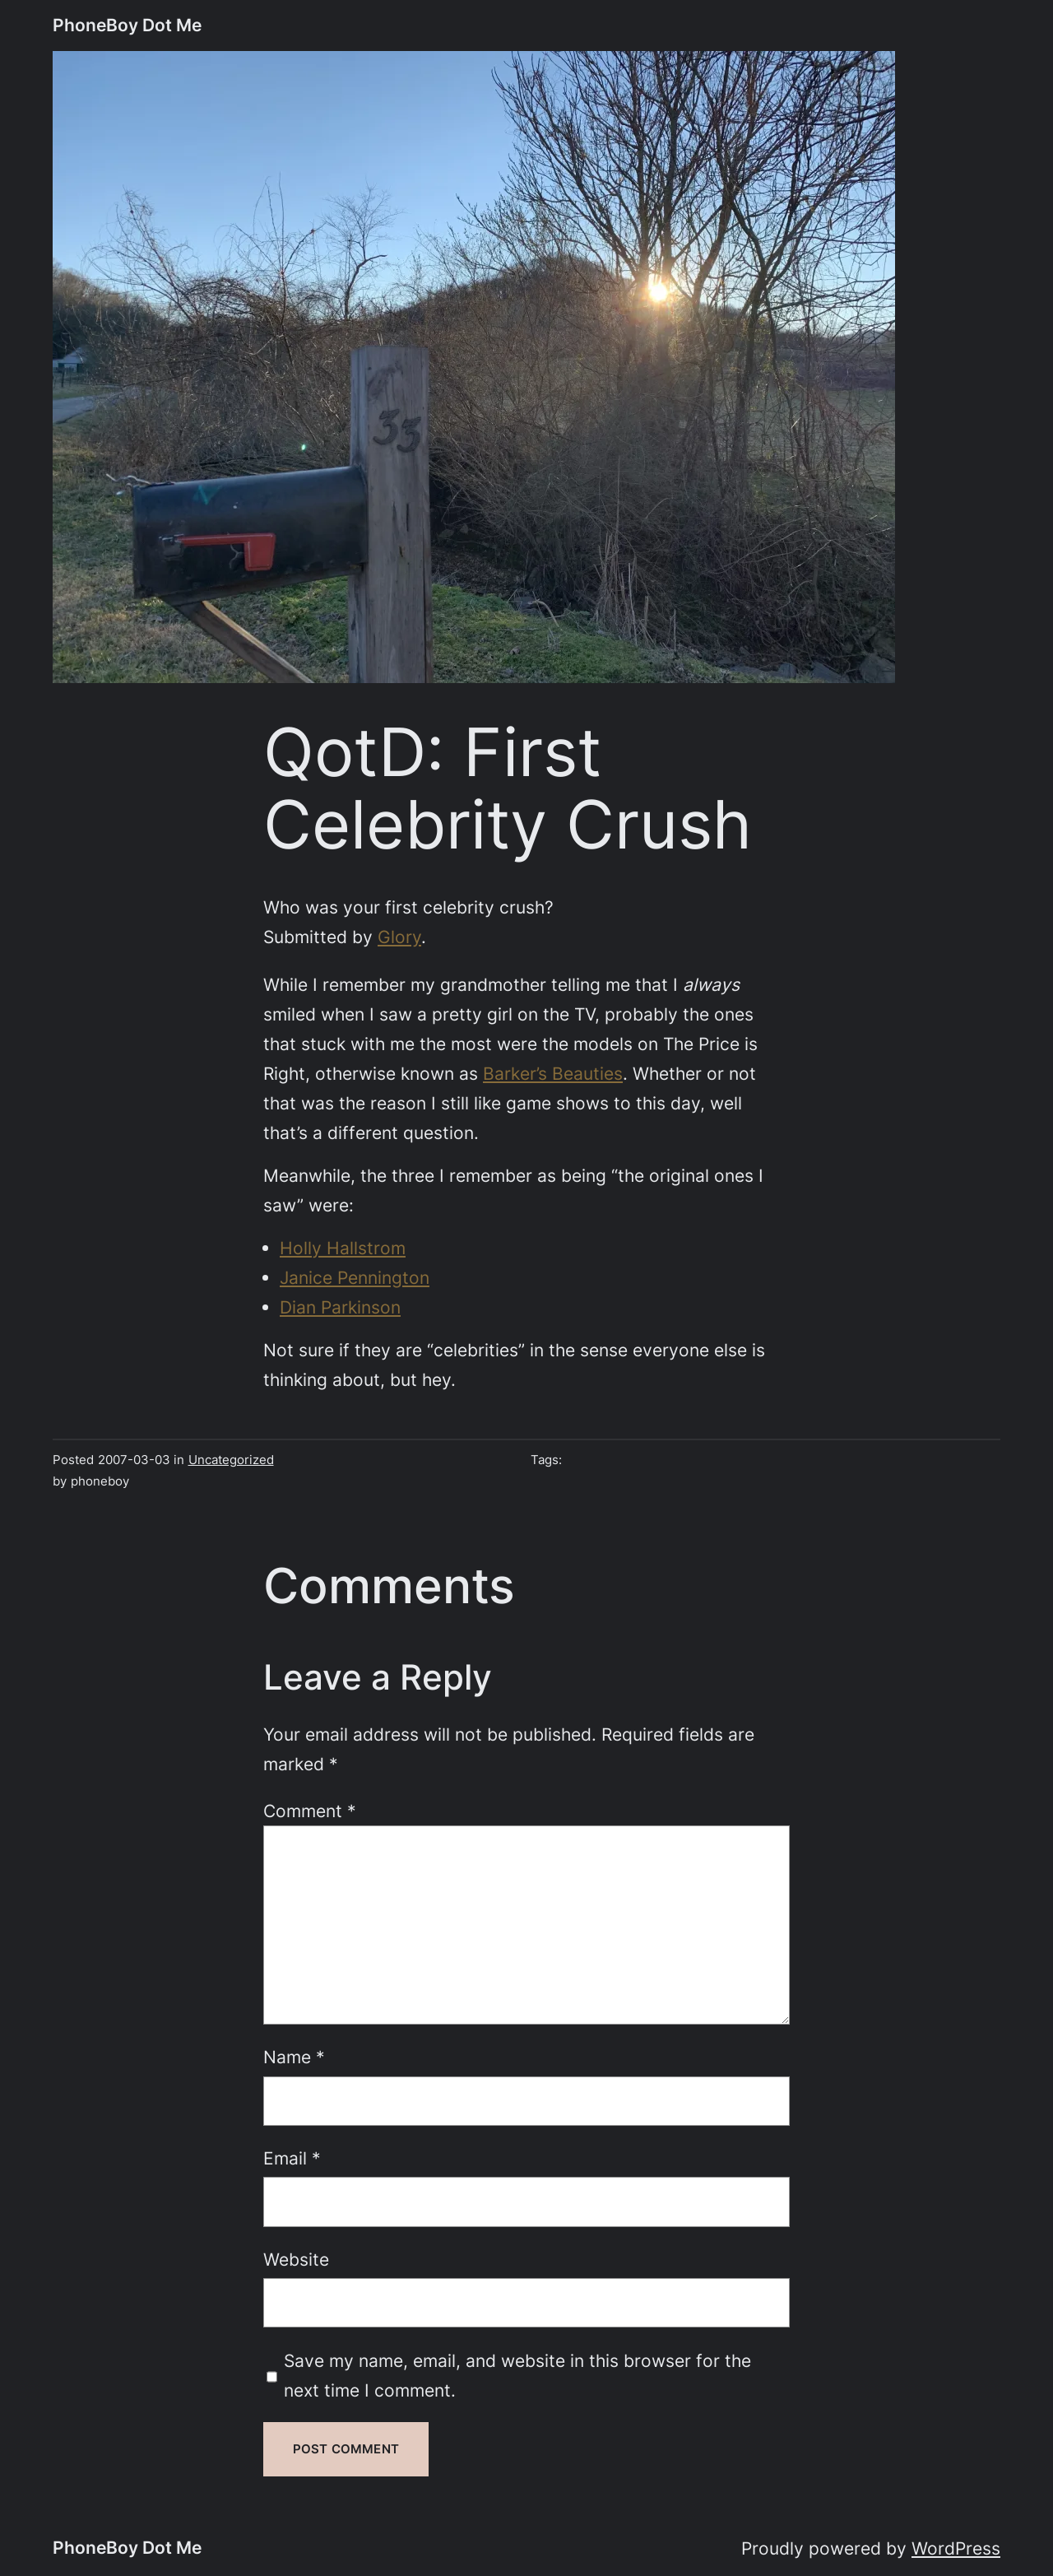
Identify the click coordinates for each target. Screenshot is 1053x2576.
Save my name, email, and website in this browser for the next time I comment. (517, 2375)
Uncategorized (231, 1459)
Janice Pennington (354, 1277)
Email (292, 2158)
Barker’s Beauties (553, 1073)
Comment (309, 1810)
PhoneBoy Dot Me (127, 24)
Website (296, 2259)
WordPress (956, 2548)
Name (294, 2056)
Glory (399, 936)
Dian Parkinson (340, 1307)
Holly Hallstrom (343, 1247)
